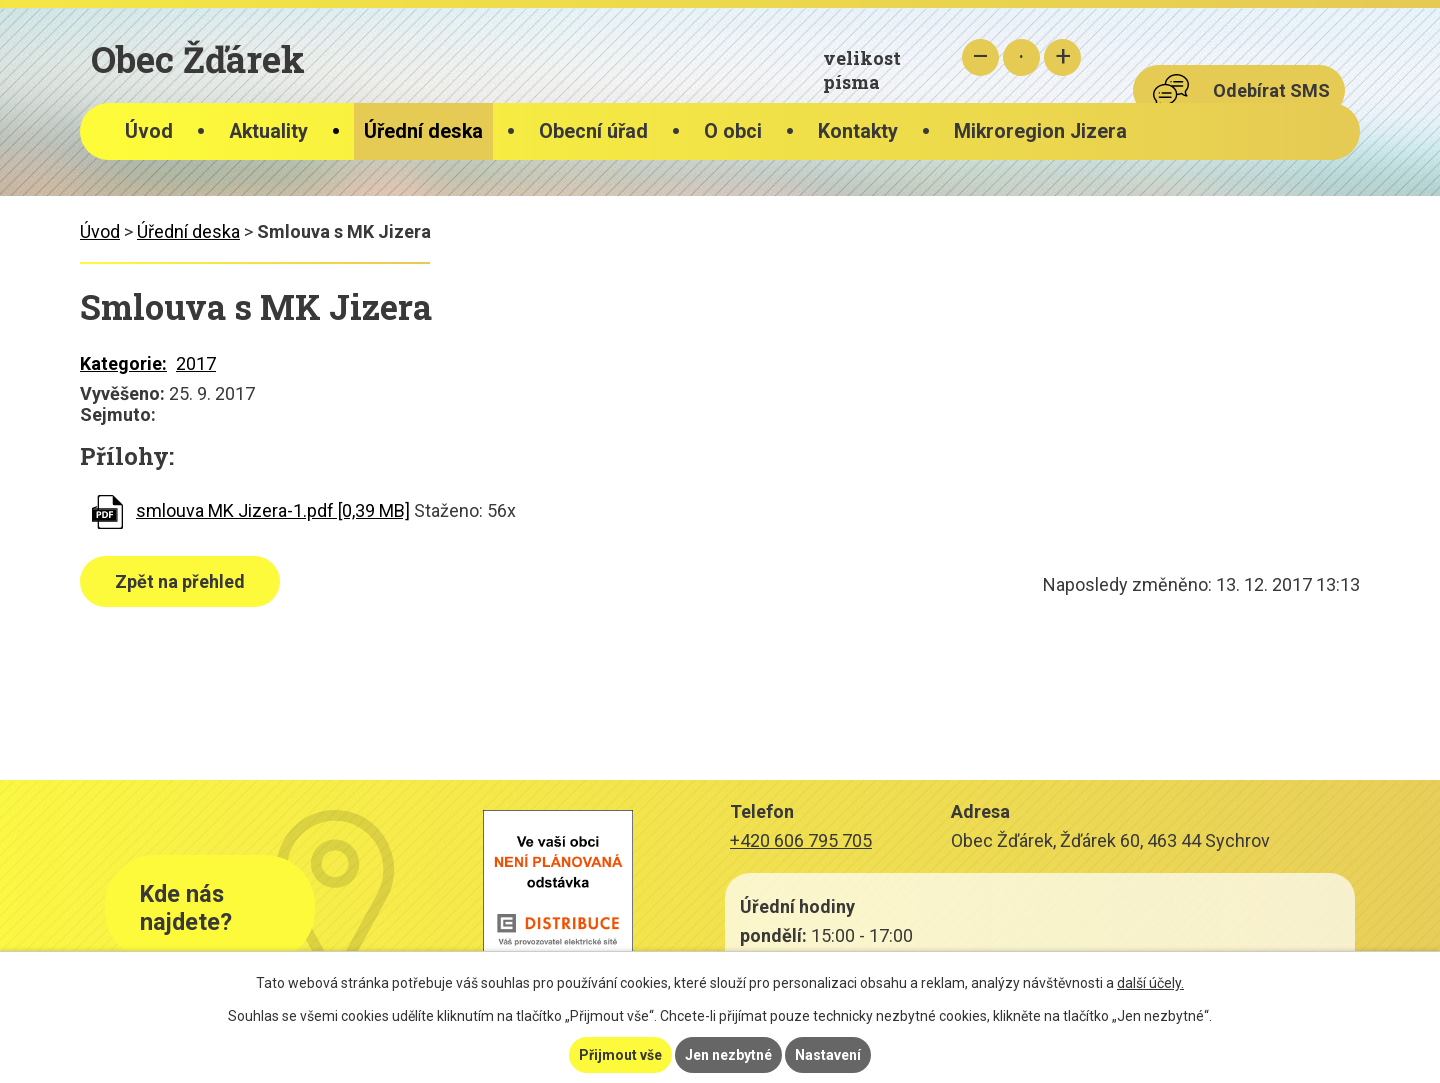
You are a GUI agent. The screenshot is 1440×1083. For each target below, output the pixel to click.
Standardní (1021, 57)
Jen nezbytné (728, 1055)
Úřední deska (423, 131)
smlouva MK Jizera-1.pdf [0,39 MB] (273, 510)
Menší (980, 57)
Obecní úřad (593, 131)
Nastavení (828, 1055)
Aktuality (268, 131)
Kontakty (858, 131)
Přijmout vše (620, 1055)
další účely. (1150, 983)
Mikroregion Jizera (1040, 131)
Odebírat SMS (1271, 90)
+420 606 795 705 (801, 840)
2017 (196, 363)
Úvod (149, 131)
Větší (1062, 57)
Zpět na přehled (180, 581)
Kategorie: (123, 363)
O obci (733, 131)
